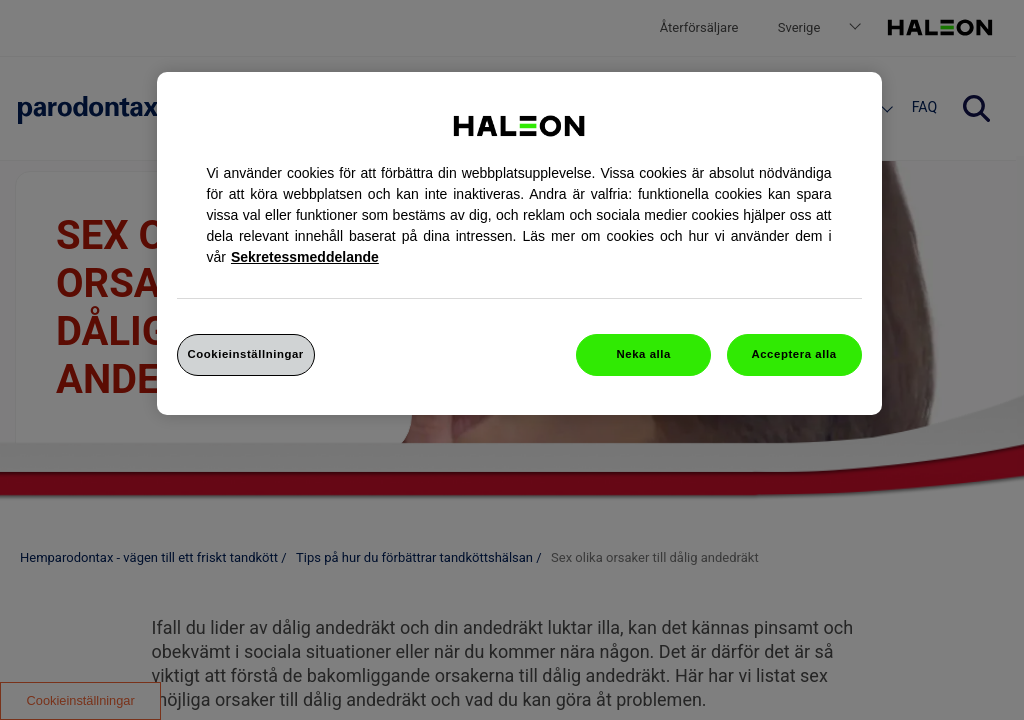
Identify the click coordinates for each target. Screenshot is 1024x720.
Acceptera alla (793, 354)
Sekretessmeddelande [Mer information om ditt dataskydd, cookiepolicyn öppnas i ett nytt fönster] (305, 257)
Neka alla (644, 354)
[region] (519, 243)
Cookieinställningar (246, 354)
